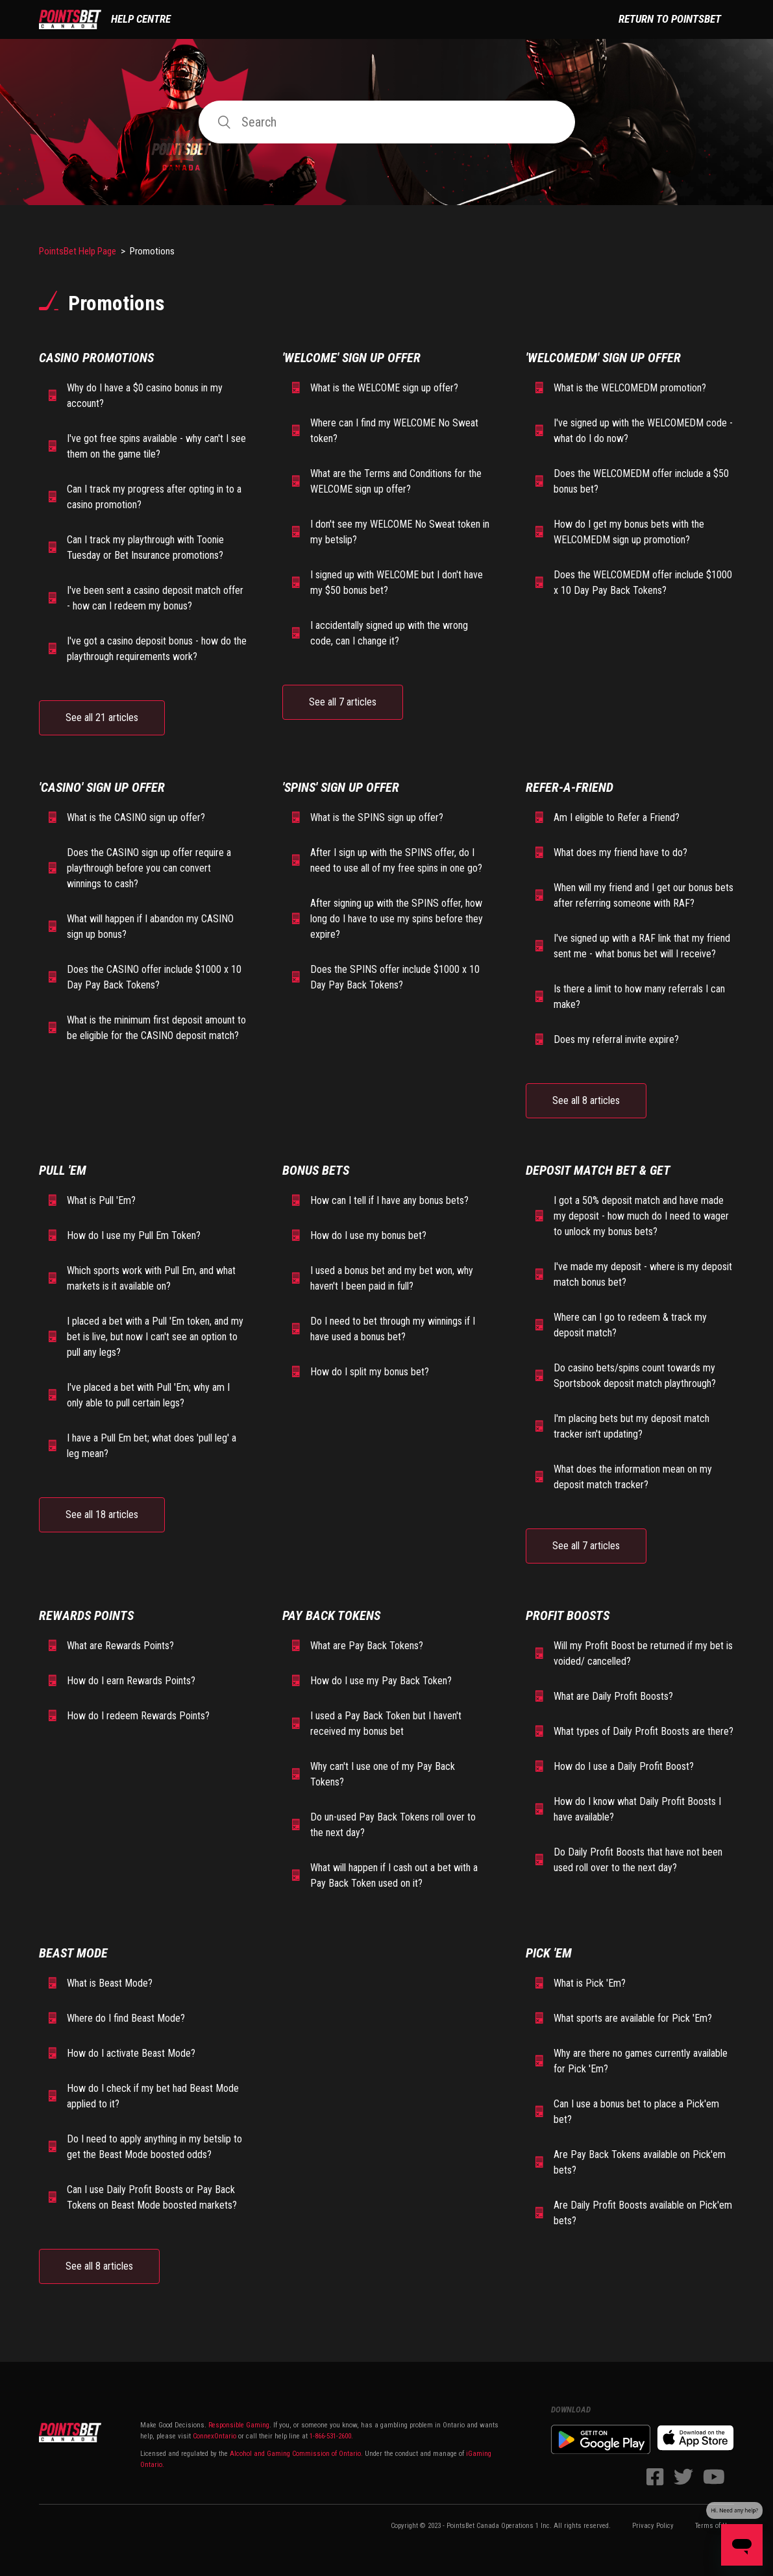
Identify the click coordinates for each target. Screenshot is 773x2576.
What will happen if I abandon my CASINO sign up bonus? (150, 926)
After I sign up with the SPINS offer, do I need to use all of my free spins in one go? (396, 860)
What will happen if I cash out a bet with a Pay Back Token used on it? (394, 1875)
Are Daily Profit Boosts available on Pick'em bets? (643, 2213)
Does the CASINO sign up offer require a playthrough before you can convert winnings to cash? (149, 868)
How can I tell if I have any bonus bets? (389, 1200)
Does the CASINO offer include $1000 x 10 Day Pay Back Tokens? (154, 977)
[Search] (387, 122)
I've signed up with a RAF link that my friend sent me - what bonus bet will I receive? (642, 946)
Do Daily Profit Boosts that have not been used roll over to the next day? (638, 1860)
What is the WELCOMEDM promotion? (630, 388)
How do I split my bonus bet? (369, 1372)
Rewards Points (86, 1615)
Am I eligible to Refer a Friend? (617, 817)
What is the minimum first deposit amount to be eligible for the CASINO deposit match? (156, 1028)
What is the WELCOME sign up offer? (384, 388)
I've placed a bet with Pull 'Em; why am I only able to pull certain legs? (148, 1395)
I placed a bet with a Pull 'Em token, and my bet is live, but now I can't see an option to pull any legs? (155, 1336)
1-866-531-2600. (331, 2436)
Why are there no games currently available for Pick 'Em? (641, 2061)
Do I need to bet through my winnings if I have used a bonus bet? (392, 1329)
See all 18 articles (102, 1514)
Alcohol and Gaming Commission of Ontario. (296, 2453)
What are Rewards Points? (120, 1645)
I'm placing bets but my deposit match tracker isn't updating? (631, 1426)
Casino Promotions (96, 357)
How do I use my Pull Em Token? (134, 1235)
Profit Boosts (567, 1615)
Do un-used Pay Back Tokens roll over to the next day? (393, 1825)
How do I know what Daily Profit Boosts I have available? (637, 1809)
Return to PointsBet (670, 18)
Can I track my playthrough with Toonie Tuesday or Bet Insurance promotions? (145, 547)
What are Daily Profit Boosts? (613, 1696)
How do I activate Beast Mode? (131, 2053)
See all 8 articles (586, 1100)
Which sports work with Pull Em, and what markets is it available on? (151, 1278)
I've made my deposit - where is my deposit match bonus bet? (643, 1274)
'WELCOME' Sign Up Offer (351, 357)
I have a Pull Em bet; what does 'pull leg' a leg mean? (151, 1446)
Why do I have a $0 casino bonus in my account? (145, 396)
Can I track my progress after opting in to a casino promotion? (154, 497)
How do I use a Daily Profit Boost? (624, 1766)
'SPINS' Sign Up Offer (340, 787)
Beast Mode (73, 1953)
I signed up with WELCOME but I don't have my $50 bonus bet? (396, 582)
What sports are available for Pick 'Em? (633, 2018)
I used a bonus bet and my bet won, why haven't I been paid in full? (391, 1278)
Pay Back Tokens (331, 1615)
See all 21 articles (102, 717)
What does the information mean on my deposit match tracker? (633, 1477)
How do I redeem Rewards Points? (138, 1716)
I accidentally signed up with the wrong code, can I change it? (389, 633)
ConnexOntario (214, 2436)
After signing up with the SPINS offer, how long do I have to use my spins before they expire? (396, 918)
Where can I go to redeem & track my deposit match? (630, 1325)
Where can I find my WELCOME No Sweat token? (394, 431)
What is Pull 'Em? (101, 1200)
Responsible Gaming (237, 2425)
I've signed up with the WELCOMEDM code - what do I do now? (643, 431)
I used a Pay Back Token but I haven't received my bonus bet (385, 1723)
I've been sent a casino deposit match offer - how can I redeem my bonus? (155, 598)
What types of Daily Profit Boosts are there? (643, 1731)
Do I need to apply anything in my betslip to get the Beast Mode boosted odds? (154, 2147)
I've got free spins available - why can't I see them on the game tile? (156, 446)
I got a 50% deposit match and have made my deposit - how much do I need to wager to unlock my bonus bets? (641, 1216)
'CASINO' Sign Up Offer (102, 787)
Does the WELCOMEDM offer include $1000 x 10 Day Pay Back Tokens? (643, 582)
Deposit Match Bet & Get (598, 1170)
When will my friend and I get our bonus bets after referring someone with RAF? (643, 895)
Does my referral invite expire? (616, 1039)
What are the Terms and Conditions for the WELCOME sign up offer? (396, 481)
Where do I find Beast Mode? (126, 2018)
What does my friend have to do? (620, 852)
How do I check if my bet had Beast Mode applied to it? (153, 2096)
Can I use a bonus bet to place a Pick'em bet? (636, 2112)
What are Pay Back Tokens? (366, 1645)
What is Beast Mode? (110, 1983)
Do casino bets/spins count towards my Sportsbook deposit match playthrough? (635, 1376)
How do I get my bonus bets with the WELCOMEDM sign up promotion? (629, 532)
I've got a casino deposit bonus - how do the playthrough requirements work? (157, 649)
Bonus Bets (315, 1170)
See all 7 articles (342, 702)
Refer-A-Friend (569, 787)
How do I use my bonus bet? (368, 1235)
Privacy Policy (653, 2525)
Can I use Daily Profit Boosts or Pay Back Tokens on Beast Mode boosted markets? (152, 2197)
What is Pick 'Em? (590, 1983)
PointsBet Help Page (77, 251)
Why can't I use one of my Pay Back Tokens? (382, 1774)
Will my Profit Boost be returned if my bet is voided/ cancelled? (643, 1653)
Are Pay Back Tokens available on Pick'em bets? (640, 2162)
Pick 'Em (549, 1953)
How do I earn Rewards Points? (131, 1680)
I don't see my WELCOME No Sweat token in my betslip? (399, 532)
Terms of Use (714, 2525)
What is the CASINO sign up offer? (136, 817)
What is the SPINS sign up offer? (376, 817)
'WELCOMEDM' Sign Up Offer (603, 357)
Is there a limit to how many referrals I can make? (639, 997)
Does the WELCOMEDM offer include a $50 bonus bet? (641, 481)
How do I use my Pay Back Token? (381, 1680)
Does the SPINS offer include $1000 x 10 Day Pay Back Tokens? (395, 977)
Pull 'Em (62, 1170)
